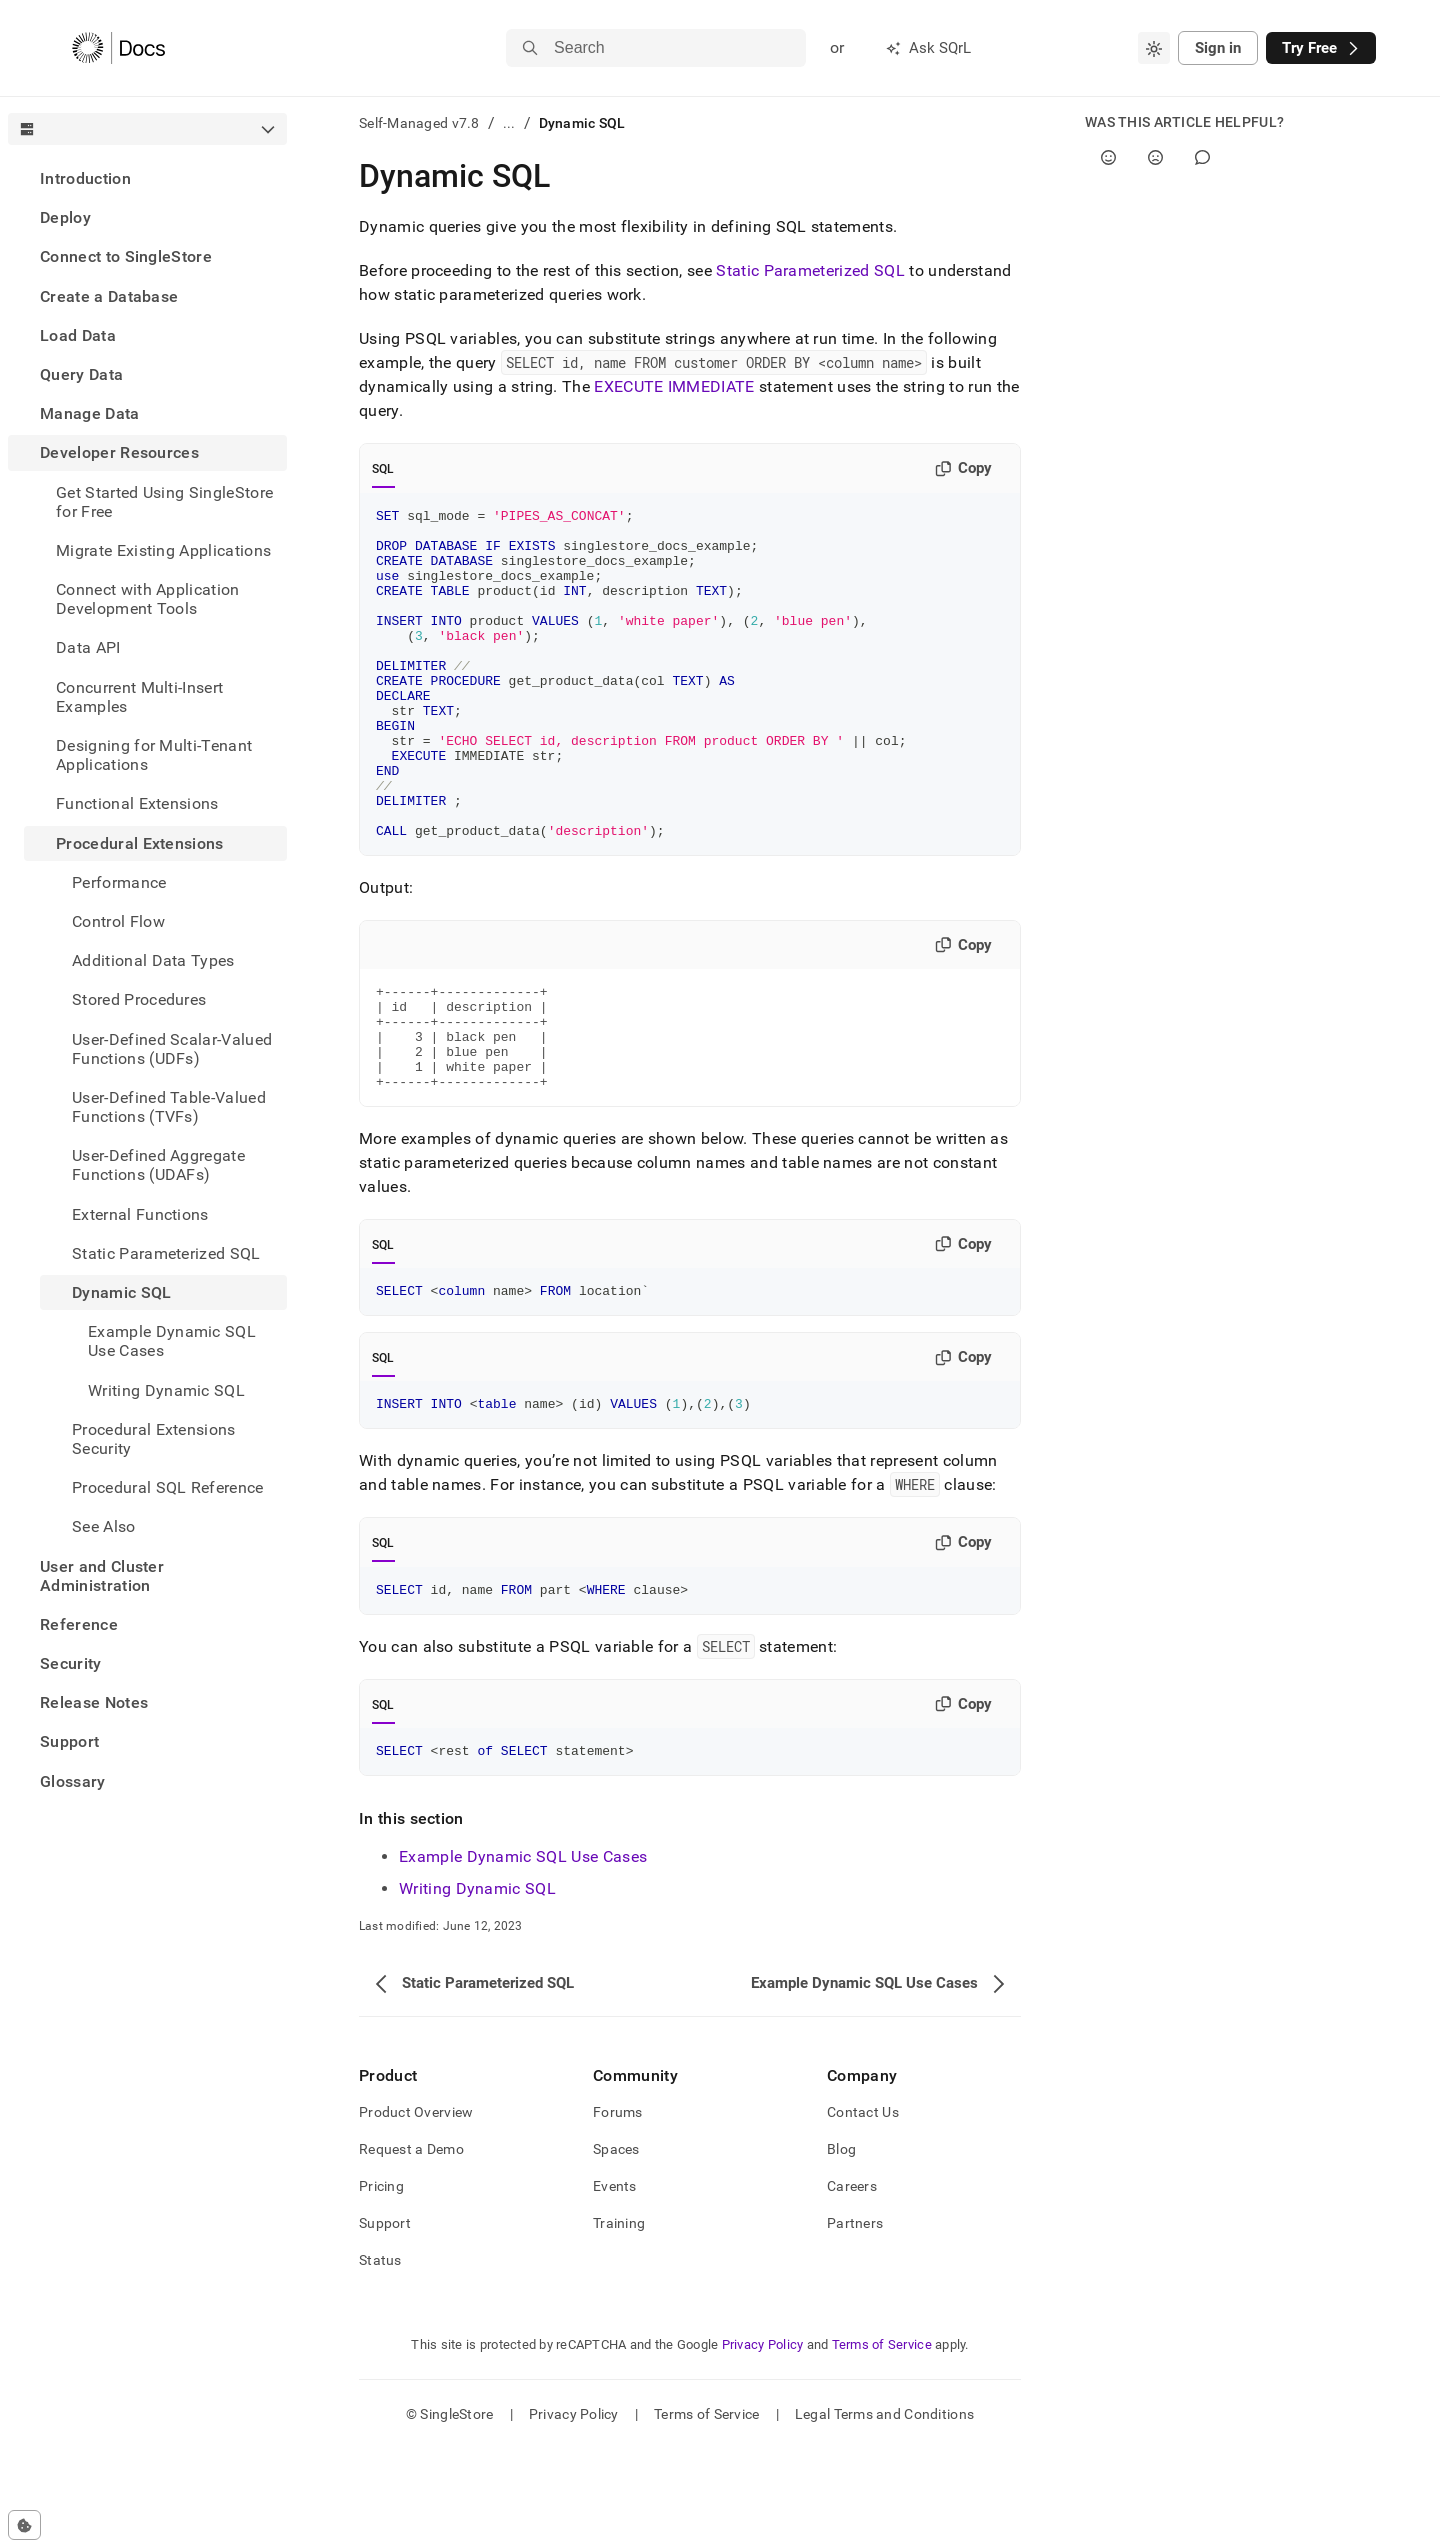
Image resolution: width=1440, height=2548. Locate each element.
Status (380, 2359)
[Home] (118, 48)
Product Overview (416, 2211)
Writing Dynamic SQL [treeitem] (166, 1390)
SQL (383, 469)
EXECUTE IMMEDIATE (674, 386)
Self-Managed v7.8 (419, 123)
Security (71, 1663)
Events (615, 2285)
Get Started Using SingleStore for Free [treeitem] (164, 502)
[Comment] (1202, 157)
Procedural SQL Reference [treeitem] (168, 1487)
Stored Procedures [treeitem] (139, 999)
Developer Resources (119, 452)
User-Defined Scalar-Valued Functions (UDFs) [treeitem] (172, 1049)
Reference (79, 1624)
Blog (841, 2248)
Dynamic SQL (122, 1292)
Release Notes (94, 1702)
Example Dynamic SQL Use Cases (523, 1955)
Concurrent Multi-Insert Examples (139, 697)
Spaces (616, 2248)
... (509, 123)
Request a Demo (411, 2248)
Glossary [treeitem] (73, 1781)
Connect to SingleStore (126, 256)
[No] (1155, 157)
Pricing (381, 2285)
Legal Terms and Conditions (884, 2513)
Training (619, 2322)
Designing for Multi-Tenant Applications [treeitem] (154, 755)
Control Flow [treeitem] (118, 921)
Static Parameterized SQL (810, 270)
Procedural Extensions (140, 843)
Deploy (65, 217)
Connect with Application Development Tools (148, 599)
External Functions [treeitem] (140, 1214)
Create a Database (109, 296)
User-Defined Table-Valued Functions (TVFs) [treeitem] (169, 1107)
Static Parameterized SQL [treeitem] (166, 1253)
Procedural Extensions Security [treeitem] (154, 1439)
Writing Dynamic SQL (477, 1987)
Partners (855, 2322)
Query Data (81, 374)
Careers (852, 2285)
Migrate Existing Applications (163, 550)
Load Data (78, 335)
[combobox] (1154, 48)
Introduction (85, 178)
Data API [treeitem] (88, 647)
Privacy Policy (763, 2443)
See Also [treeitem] (104, 1526)
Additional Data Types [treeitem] (153, 960)
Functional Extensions (137, 803)
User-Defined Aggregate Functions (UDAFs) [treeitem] (158, 1165)
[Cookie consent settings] (24, 2525)
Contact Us (863, 2211)
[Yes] (1108, 157)
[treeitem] (147, 178)
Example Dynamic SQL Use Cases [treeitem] (172, 1341)
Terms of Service (882, 2443)
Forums (618, 2211)
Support (69, 1741)
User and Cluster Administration (102, 1576)
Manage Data (90, 413)
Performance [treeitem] (119, 882)
